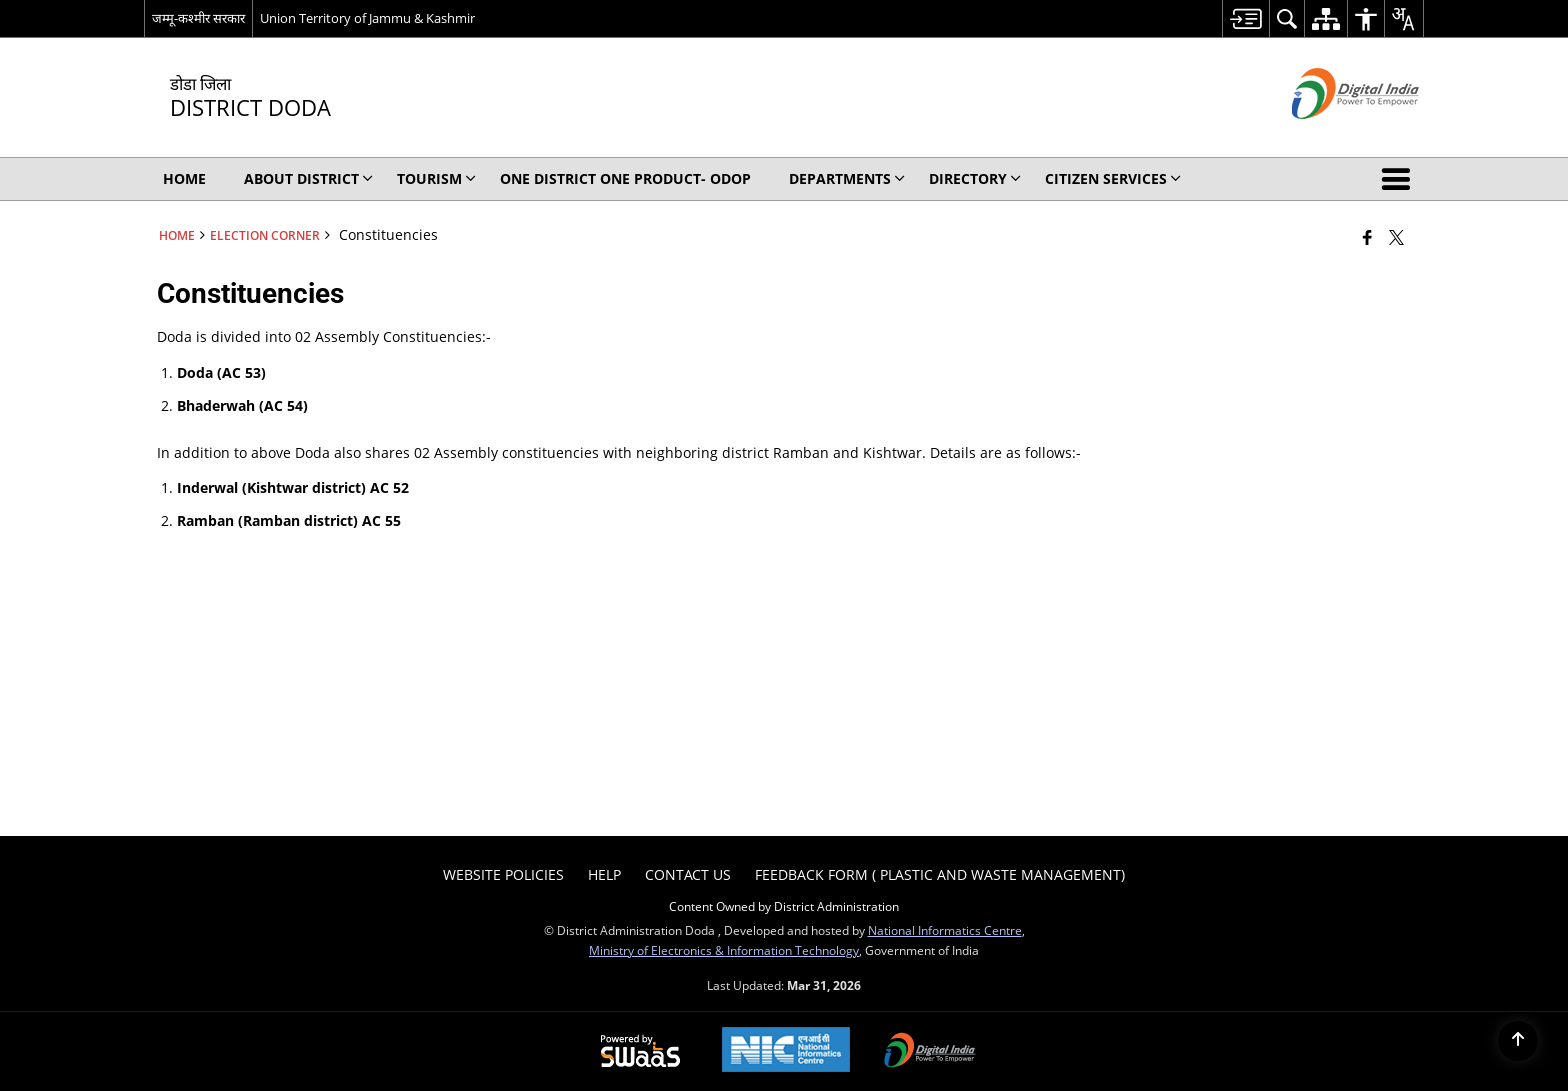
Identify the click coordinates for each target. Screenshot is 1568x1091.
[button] (1400, 179)
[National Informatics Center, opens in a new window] (786, 1051)
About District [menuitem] (308, 178)
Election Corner (265, 235)
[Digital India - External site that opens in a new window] (1330, 135)
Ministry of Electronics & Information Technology (724, 950)
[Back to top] (1518, 1041)
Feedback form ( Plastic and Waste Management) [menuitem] (940, 874)
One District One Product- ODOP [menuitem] (625, 178)
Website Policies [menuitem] (503, 874)
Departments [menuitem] (847, 178)
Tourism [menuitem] (436, 178)
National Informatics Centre (945, 930)
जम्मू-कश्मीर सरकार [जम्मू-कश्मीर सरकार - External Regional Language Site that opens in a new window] (198, 18)
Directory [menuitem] (975, 178)
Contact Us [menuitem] (688, 874)
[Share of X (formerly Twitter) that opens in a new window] (1396, 237)
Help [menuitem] (604, 874)
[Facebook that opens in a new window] (1367, 237)
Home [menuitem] (184, 178)
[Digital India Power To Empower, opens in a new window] (930, 1052)
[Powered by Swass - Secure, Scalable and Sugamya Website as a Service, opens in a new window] (640, 1052)
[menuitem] (1245, 18)
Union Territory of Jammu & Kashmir (367, 18)
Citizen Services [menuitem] (1113, 178)
